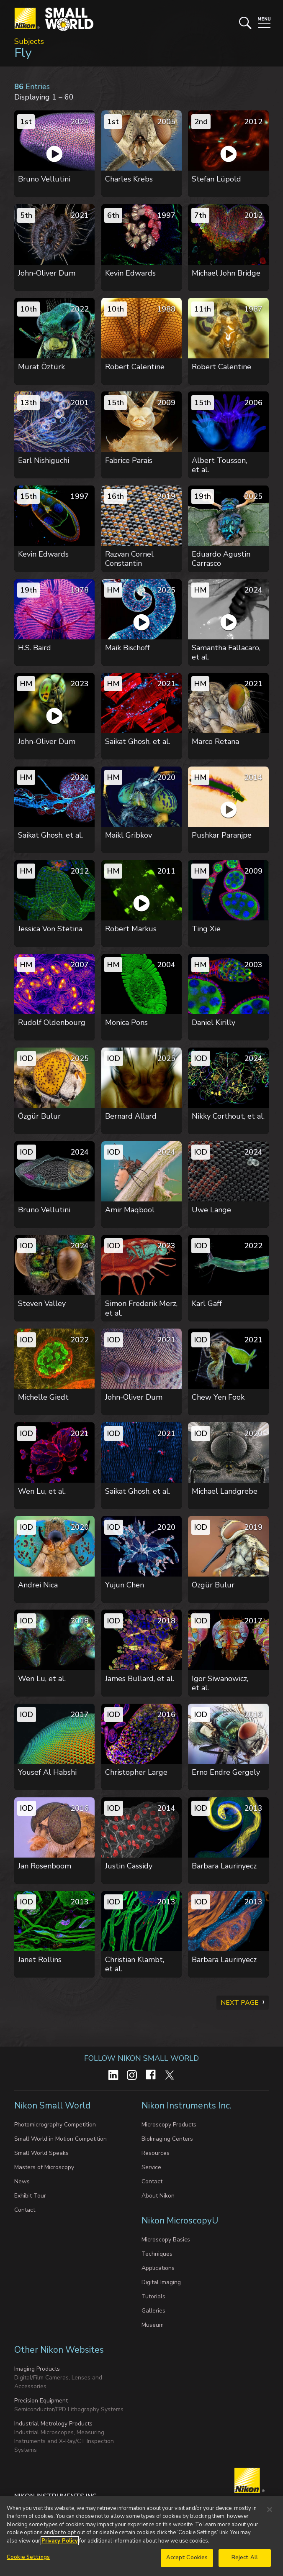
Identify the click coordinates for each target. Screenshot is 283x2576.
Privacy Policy (59, 2541)
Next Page (240, 2002)
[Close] (269, 2510)
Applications (158, 2268)
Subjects (29, 41)
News (22, 2181)
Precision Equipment (41, 2401)
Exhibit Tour (30, 2196)
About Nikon (158, 2196)
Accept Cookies (187, 2558)
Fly (22, 52)
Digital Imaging (161, 2282)
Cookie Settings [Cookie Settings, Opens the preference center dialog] (28, 2558)
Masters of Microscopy (44, 2167)
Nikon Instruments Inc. (188, 2105)
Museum (153, 2325)
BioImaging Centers (167, 2139)
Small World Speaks (41, 2153)
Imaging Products (37, 2369)
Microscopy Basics (166, 2240)
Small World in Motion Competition (60, 2139)
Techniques (157, 2254)
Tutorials (153, 2296)
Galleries (153, 2311)
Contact (24, 2210)
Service (151, 2167)
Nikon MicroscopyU (180, 2220)
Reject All (245, 2558)
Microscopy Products (169, 2125)
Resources (156, 2153)
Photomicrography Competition (55, 2125)
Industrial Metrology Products (53, 2424)
